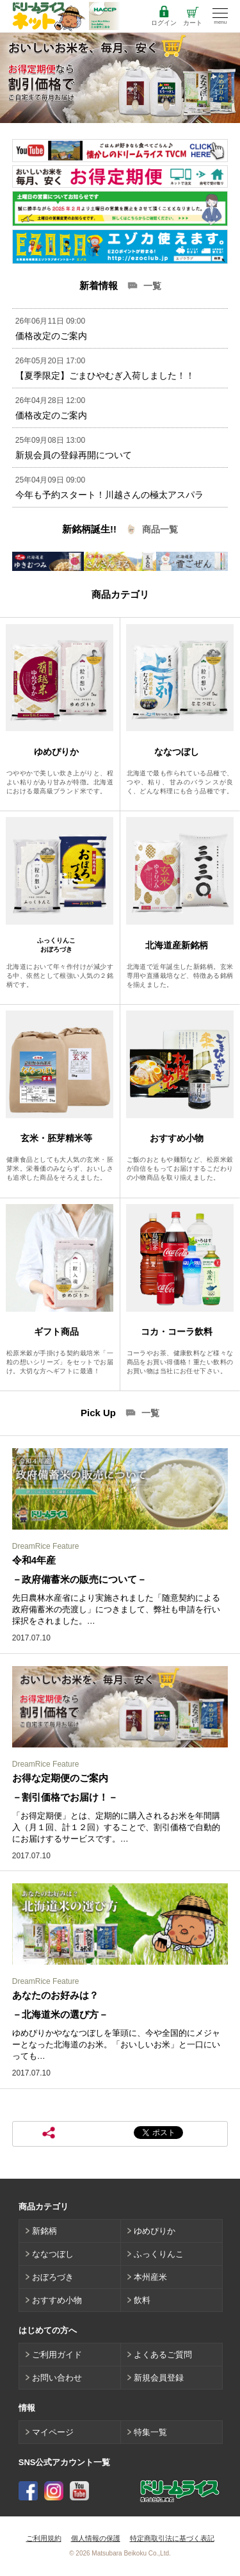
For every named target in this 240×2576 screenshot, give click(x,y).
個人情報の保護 (95, 2538)
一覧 (152, 286)
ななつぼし (53, 2254)
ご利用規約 (43, 2538)
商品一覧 (160, 529)
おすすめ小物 (57, 2300)
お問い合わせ (57, 2377)
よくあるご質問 (163, 2354)
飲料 (142, 2300)
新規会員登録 (159, 2377)
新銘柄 (44, 2231)
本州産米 (150, 2277)
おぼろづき (53, 2277)
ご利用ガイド (57, 2354)
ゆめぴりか (154, 2231)
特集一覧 (150, 2432)
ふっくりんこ (159, 2254)
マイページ (53, 2432)
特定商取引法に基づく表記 (172, 2538)
